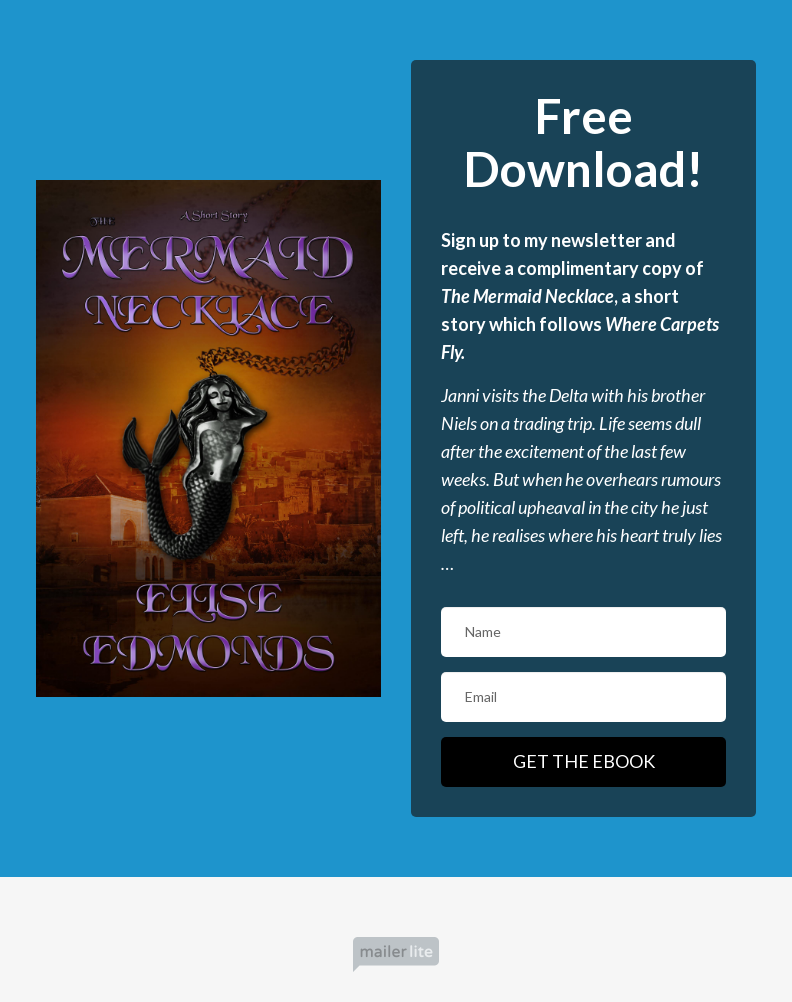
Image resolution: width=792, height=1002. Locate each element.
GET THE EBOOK (584, 761)
